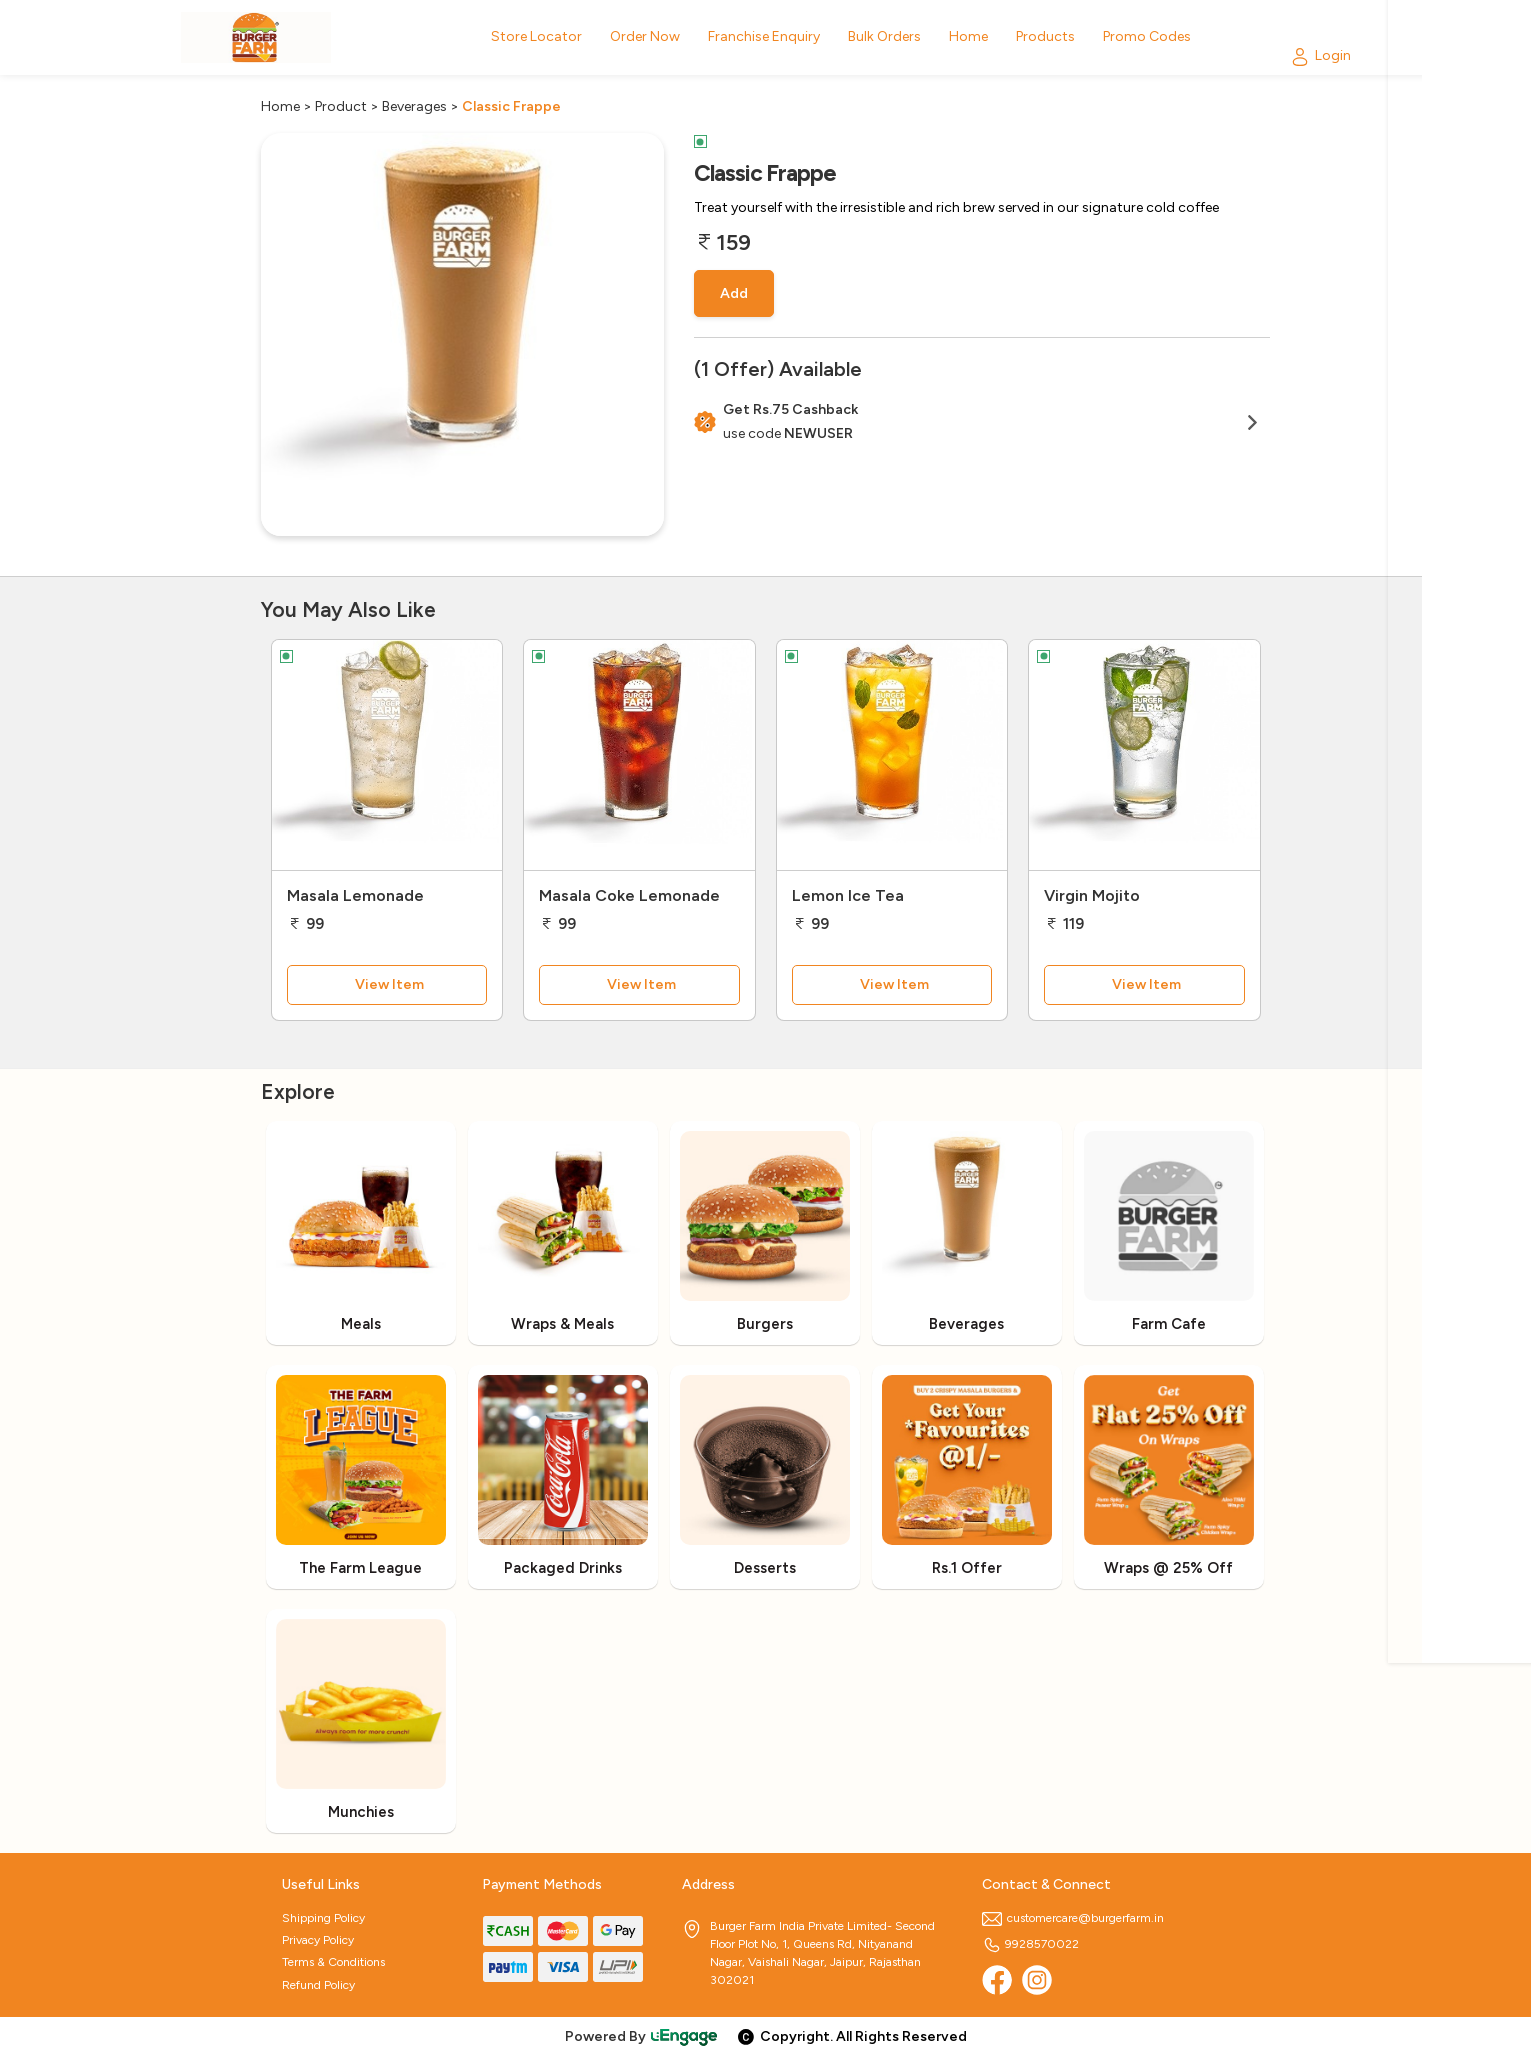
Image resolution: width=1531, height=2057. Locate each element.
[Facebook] (997, 1980)
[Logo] (256, 37)
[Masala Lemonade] (387, 755)
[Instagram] (1037, 1980)
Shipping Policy (323, 1918)
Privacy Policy (318, 1940)
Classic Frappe (511, 106)
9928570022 (1030, 1944)
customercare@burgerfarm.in (1073, 1918)
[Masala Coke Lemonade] (639, 755)
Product (341, 106)
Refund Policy (318, 1985)
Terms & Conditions (333, 1962)
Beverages (414, 106)
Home (280, 106)
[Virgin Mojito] (1144, 755)
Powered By (642, 2036)
